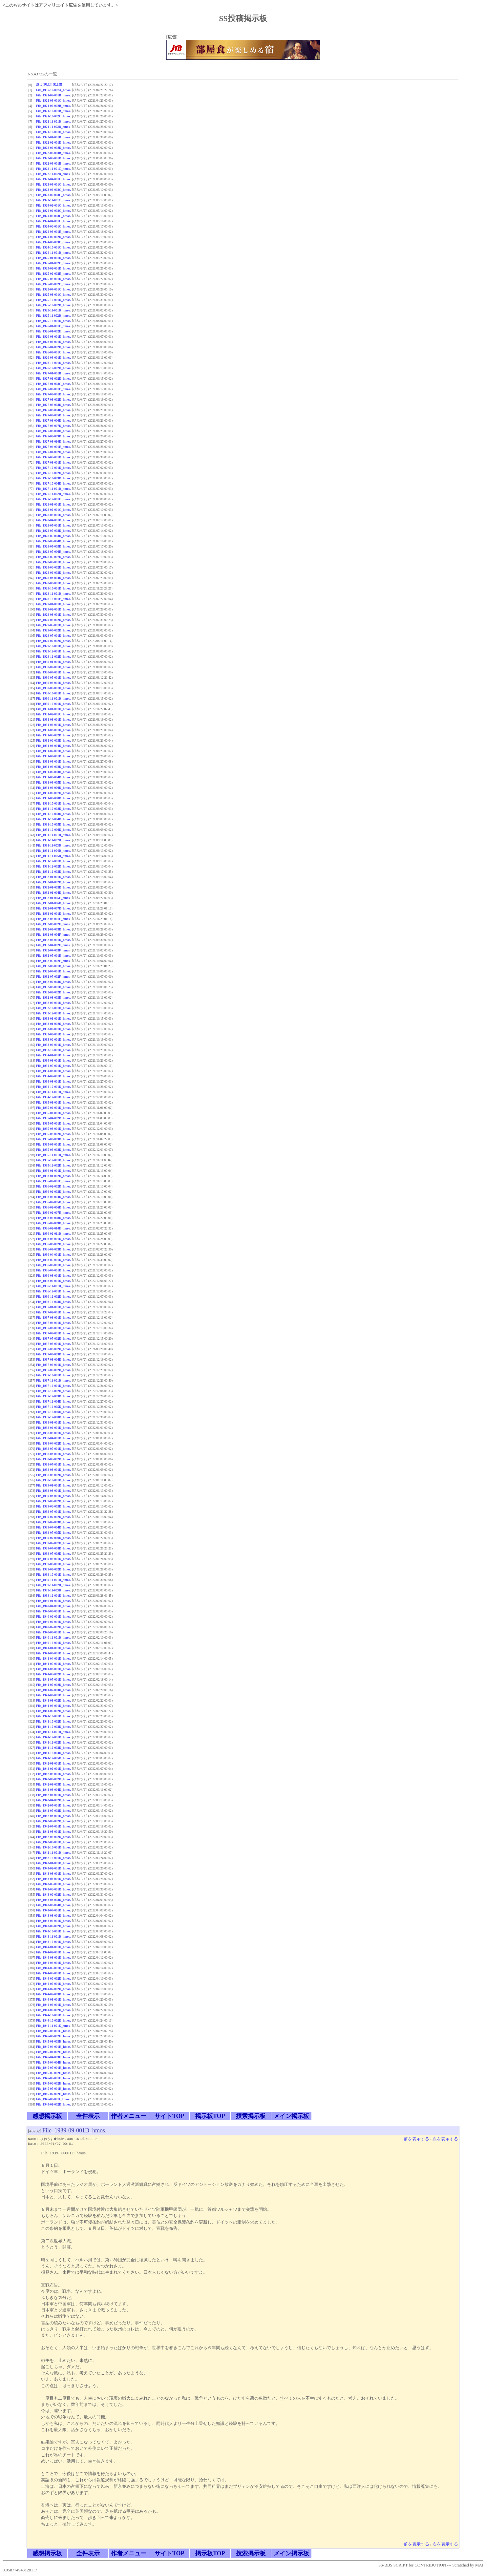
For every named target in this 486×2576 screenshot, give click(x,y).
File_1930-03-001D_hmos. (53, 672)
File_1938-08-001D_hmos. (53, 1469)
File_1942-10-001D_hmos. (53, 1847)
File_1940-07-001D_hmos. (53, 1622)
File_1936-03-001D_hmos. (53, 1239)
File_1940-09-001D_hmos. (53, 1632)
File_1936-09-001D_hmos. (53, 1281)
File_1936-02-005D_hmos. (53, 1202)
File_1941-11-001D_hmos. (53, 1732)
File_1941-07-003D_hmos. (53, 1690)
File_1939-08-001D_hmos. (53, 1559)
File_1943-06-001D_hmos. (53, 1889)
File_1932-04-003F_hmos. (53, 950)
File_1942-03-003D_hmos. (53, 1784)
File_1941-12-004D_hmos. (53, 1753)
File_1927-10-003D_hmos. (53, 478)
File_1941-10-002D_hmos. (53, 1721)
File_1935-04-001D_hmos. (53, 1113)
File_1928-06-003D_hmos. (53, 572)
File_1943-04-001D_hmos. (53, 1879)
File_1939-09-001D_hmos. (53, 1564)
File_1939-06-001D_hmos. (53, 1496)
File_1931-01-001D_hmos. (53, 709)
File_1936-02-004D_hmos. (53, 1197)
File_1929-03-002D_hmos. (53, 620)
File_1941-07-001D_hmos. (53, 1679)
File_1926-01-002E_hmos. (53, 331)
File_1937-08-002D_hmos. (53, 1349)
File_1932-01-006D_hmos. (53, 903)
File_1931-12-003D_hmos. (53, 871)
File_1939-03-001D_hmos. (53, 1490)
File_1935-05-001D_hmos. (53, 1123)
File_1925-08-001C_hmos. (53, 294)
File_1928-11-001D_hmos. (53, 593)
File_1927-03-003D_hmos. (53, 405)
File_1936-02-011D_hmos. (53, 1233)
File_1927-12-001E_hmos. (53, 499)
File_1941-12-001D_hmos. (53, 1737)
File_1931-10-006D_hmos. (53, 829)
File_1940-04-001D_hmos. (53, 1606)
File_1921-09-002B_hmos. (53, 106)
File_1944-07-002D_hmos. (53, 1989)
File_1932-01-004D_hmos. (53, 892)
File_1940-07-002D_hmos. (53, 1627)
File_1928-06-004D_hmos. (53, 578)
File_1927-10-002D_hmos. (53, 473)
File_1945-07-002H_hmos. (53, 2094)
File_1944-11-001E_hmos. (53, 2025)
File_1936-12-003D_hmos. (53, 1302)
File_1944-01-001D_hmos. (53, 1947)
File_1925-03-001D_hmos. (53, 279)
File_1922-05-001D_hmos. (53, 158)
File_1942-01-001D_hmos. (53, 1763)
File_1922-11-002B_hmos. (53, 174)
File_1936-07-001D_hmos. (53, 1270)
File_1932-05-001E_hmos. (53, 955)
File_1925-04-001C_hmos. (53, 289)
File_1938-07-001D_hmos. (53, 1464)
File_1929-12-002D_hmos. (53, 656)
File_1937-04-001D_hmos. (53, 1323)
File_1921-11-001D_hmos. (53, 121)
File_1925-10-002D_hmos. (53, 305)
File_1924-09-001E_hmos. (53, 231)
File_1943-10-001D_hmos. (53, 1931)
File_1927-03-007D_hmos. (53, 426)
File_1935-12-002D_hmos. (53, 1165)
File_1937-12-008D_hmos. (53, 1417)
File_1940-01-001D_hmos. (53, 1601)
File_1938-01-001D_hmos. (53, 1422)
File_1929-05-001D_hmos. (53, 625)
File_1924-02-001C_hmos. (53, 205)
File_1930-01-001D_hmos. (53, 662)
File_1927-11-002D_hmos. (53, 494)
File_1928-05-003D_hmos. (53, 536)
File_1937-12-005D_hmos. (53, 1406)
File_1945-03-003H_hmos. (53, 2041)
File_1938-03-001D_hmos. (53, 1433)
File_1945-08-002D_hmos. (53, 2104)
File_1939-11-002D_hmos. (53, 1585)
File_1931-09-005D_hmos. (53, 782)
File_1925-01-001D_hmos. (53, 258)
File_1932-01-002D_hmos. (53, 882)
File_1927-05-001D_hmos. (53, 457)
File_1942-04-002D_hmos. (53, 1800)
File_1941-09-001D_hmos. (53, 1705)
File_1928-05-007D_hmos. (53, 557)
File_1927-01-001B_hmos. (53, 373)
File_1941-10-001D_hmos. (53, 1716)
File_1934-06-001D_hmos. (53, 1071)
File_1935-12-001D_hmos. (53, 1160)
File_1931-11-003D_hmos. (53, 845)
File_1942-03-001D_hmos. (53, 1774)
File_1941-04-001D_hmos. (53, 1658)
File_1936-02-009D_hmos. (53, 1223)
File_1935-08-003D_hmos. (53, 1139)
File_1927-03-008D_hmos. (53, 431)
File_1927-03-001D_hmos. (53, 394)
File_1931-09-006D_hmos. (53, 787)
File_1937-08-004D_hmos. (53, 1359)
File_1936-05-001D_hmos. (53, 1260)
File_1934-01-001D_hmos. (53, 1055)
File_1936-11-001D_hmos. (53, 1286)
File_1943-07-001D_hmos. (53, 1910)
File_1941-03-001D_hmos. (53, 1653)
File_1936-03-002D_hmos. (53, 1244)
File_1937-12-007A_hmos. (53, 90)
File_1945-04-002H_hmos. (53, 2052)
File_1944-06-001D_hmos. (53, 1973)
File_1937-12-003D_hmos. (53, 1396)
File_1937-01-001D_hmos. (53, 1307)
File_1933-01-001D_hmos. (53, 1018)
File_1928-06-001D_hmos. (53, 562)
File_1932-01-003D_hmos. (53, 887)
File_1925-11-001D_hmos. (53, 310)
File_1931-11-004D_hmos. (53, 850)
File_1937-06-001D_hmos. (53, 1328)
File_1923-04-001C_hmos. (53, 179)
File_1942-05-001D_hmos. (53, 1805)
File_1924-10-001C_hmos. (53, 247)
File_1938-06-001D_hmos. (53, 1454)
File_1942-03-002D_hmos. (53, 1779)
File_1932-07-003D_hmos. (53, 982)
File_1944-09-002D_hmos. (53, 2010)
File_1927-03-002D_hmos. (53, 399)
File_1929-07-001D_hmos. (53, 635)
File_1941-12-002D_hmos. (53, 1742)
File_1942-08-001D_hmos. (53, 1831)
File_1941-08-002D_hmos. (53, 1700)
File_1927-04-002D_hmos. (53, 452)
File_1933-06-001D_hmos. (53, 1039)
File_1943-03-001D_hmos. (53, 1873)
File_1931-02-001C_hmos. (53, 714)
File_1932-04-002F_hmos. (53, 945)
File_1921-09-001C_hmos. (53, 100)
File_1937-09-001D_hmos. (53, 1365)
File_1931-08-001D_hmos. (53, 756)
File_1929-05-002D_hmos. (53, 630)
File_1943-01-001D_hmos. (53, 1863)
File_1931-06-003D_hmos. (53, 740)
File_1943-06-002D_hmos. (53, 1894)
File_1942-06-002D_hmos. (53, 1821)
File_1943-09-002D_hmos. (53, 1926)
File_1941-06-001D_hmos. (53, 1669)
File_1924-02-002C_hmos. (53, 210)
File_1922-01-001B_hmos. (53, 137)
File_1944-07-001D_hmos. (53, 1984)
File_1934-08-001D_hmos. (53, 1081)
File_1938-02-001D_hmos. (53, 1427)
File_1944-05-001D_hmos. (53, 1968)
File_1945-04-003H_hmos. (53, 2057)
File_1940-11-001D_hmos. (53, 1637)
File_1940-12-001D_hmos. (53, 1643)
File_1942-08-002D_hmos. (53, 1837)
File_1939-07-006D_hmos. (53, 1538)
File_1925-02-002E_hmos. (53, 273)
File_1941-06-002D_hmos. (53, 1674)
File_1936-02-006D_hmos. (53, 1207)
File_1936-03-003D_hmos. (53, 1249)
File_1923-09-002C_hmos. (53, 189)
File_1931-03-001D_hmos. (53, 719)
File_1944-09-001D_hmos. (53, 2005)
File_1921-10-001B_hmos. (53, 111)
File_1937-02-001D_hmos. (53, 1312)
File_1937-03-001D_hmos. (53, 1317)
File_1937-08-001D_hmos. (53, 1344)
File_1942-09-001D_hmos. (53, 1842)
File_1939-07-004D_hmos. (53, 1527)
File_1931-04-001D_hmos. (53, 725)
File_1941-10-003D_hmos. (53, 1726)
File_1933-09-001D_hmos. (53, 1045)
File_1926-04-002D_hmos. (53, 347)
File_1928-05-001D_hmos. (53, 525)
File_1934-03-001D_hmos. (53, 1060)
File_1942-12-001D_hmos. (53, 1858)
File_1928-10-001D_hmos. (53, 588)
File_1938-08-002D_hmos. (53, 1475)
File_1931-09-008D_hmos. (53, 798)
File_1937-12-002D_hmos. (53, 1391)
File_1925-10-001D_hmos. (53, 300)
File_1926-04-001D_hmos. (53, 342)
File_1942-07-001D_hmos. (53, 1826)
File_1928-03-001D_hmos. (53, 515)
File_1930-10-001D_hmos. (53, 693)
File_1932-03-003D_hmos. (53, 929)
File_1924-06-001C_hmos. (53, 226)
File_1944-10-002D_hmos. (53, 2020)
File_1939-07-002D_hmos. (53, 1517)
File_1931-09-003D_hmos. (53, 772)
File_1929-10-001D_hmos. (53, 646)
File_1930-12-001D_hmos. (53, 704)
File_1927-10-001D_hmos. (53, 467)
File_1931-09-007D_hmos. (53, 793)
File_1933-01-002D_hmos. (53, 1024)
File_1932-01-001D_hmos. (53, 877)
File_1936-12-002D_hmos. (53, 1296)
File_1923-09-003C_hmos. (53, 195)
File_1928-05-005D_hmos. (53, 546)
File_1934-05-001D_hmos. (53, 1066)
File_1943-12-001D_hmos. (53, 1942)
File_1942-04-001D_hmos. (53, 1795)
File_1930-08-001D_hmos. (53, 683)
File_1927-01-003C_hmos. (53, 384)
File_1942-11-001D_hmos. (53, 1852)
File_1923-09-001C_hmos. (53, 184)
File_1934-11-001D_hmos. (53, 1092)
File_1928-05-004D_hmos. (53, 541)
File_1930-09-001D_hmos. (53, 688)
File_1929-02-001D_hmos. (53, 609)
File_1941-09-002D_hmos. (53, 1711)
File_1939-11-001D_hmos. (53, 1580)
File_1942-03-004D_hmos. (53, 1789)
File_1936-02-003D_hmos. (53, 1191)
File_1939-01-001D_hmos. (53, 1485)
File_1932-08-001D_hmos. (53, 987)
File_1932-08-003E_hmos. (53, 997)
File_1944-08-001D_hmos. (53, 1999)
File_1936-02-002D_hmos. (53, 1186)
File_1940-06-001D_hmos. (53, 1616)
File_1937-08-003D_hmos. (53, 1354)
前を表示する (416, 2139)
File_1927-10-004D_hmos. (53, 483)
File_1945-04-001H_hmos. (53, 2046)
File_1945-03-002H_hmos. (53, 2036)
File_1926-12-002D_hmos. (53, 368)
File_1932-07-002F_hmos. (53, 976)
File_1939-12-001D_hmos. (53, 1595)
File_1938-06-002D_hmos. (53, 1459)
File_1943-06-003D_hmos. (53, 1900)
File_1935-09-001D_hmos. (53, 1144)
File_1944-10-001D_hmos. (53, 2015)
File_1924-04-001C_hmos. (53, 221)
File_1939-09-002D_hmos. (53, 1569)
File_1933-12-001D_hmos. (53, 1050)
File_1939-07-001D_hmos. (53, 1511)
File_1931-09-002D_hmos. (53, 767)
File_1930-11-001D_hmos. (53, 698)
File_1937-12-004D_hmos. (53, 1401)
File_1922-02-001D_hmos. (53, 142)
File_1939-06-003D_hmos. (53, 1506)
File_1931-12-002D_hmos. (53, 866)
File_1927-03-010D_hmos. (53, 441)
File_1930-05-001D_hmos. (53, 677)
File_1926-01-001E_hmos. (53, 326)
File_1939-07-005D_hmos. (53, 1532)
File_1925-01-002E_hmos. (53, 263)
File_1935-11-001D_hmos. (53, 1155)
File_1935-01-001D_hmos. (53, 1102)
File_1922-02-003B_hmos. (53, 153)
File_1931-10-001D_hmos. (53, 803)
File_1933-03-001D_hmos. (53, 1034)
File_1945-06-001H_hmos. (53, 2078)
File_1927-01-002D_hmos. (53, 378)
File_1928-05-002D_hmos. (53, 530)
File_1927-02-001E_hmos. (53, 389)
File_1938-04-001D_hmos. (53, 1438)
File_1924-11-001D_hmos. (53, 252)
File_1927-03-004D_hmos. (53, 410)
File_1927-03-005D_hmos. (53, 415)
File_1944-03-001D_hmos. (53, 1957)
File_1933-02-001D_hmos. (53, 1029)
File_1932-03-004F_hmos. (53, 934)
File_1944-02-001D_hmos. (53, 1952)
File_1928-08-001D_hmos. (53, 583)
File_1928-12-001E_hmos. (53, 599)
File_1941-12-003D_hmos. (53, 1747)
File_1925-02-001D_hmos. (53, 268)
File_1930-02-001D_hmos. (53, 667)
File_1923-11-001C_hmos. (53, 200)
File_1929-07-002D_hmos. (53, 641)
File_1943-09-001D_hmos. (53, 1921)
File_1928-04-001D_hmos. (53, 520)
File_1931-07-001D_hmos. (53, 751)
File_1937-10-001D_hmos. (53, 1375)
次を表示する (445, 2139)
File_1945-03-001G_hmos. (53, 2031)
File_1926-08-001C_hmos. (53, 352)
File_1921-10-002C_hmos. (53, 116)
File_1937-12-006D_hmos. (53, 1412)
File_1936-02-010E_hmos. (53, 1228)
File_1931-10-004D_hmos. (53, 819)
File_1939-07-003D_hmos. (53, 1522)
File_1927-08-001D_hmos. (53, 462)
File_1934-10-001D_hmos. (53, 1086)
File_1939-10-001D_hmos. (53, 1574)
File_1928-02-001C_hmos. (53, 509)
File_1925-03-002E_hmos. (53, 284)
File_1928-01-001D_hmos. (53, 504)
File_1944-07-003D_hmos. (53, 1994)
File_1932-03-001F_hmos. (53, 919)
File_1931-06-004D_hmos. (53, 746)
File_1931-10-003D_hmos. (53, 814)
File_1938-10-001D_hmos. (53, 1480)
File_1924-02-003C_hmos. (53, 216)
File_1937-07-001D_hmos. (53, 1333)
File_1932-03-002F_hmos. (53, 924)
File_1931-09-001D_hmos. (53, 761)
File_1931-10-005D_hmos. (53, 824)
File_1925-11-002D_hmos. (53, 315)
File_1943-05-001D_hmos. (53, 1884)
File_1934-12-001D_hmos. (53, 1097)
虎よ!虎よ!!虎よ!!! (49, 84)
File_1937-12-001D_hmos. (53, 1386)
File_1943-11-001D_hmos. (53, 1936)
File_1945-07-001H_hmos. (53, 2088)
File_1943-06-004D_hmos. (53, 1905)
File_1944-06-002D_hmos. (53, 1978)
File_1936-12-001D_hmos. (53, 1291)
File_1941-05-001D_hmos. (53, 1664)
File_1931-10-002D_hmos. (53, 808)
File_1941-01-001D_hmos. (53, 1648)
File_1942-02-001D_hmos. (53, 1768)
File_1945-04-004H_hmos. (53, 2062)
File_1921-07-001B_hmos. (53, 95)
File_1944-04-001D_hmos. (53, 1963)
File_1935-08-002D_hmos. (53, 1134)
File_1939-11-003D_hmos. (53, 1590)
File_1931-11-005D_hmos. (53, 856)
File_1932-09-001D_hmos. (53, 1003)
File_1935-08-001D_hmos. (53, 1128)
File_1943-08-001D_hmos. (53, 1915)
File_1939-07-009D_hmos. (53, 1553)
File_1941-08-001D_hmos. (53, 1695)
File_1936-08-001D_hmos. (53, 1275)
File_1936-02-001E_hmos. (53, 1181)
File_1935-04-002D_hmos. (53, 1118)
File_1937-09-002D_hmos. (53, 1370)
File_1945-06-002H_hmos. (53, 2083)
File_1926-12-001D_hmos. (53, 363)
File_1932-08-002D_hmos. (53, 992)
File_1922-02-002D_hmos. (53, 148)
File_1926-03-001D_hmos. (53, 336)
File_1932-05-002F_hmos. (53, 961)
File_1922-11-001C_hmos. (53, 168)
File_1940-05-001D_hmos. (53, 1611)
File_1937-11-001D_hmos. (53, 1380)
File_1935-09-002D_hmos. (53, 1149)
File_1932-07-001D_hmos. (53, 971)
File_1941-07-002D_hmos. (53, 1685)
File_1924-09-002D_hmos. (53, 237)
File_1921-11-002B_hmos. (53, 127)
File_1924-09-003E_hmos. (53, 242)
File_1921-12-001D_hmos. (53, 132)
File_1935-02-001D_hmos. (53, 1107)
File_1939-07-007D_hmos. (53, 1543)
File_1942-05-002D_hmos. (53, 1810)
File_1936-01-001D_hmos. (53, 1170)
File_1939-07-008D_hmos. (53, 1548)
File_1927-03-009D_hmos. (53, 436)
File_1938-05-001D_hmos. (53, 1448)
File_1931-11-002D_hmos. (53, 840)
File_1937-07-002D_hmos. (53, 1338)
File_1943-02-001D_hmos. (53, 1868)
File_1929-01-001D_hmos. (53, 604)
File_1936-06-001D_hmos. (53, 1265)
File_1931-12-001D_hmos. (53, 861)
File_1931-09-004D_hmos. (53, 777)
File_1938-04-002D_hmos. (53, 1443)
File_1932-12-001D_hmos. (53, 1013)
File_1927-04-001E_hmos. (53, 447)
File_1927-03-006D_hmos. (53, 420)
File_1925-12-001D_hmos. (53, 321)
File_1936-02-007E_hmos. (53, 1212)
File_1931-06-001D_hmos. (53, 730)
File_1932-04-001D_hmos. (53, 940)
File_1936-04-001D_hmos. (53, 1254)
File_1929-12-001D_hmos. (53, 651)
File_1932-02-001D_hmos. (53, 913)
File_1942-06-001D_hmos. (53, 1816)
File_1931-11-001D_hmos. (53, 835)
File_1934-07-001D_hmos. (53, 1076)
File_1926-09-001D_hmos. (53, 357)
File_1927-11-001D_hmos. (53, 488)
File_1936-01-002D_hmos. (53, 1176)
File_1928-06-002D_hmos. (53, 567)
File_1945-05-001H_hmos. (53, 2067)
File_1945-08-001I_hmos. (53, 2099)
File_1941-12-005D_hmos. (53, 1758)
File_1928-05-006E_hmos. (53, 551)
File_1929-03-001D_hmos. (53, 614)
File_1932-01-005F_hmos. (53, 898)
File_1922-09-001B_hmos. (53, 163)
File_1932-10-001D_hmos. (53, 1008)
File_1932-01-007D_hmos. (53, 908)
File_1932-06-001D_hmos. (53, 966)
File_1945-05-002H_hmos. (53, 2073)
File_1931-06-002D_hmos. (53, 735)
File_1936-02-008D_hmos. (53, 1218)
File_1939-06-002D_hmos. (53, 1501)
